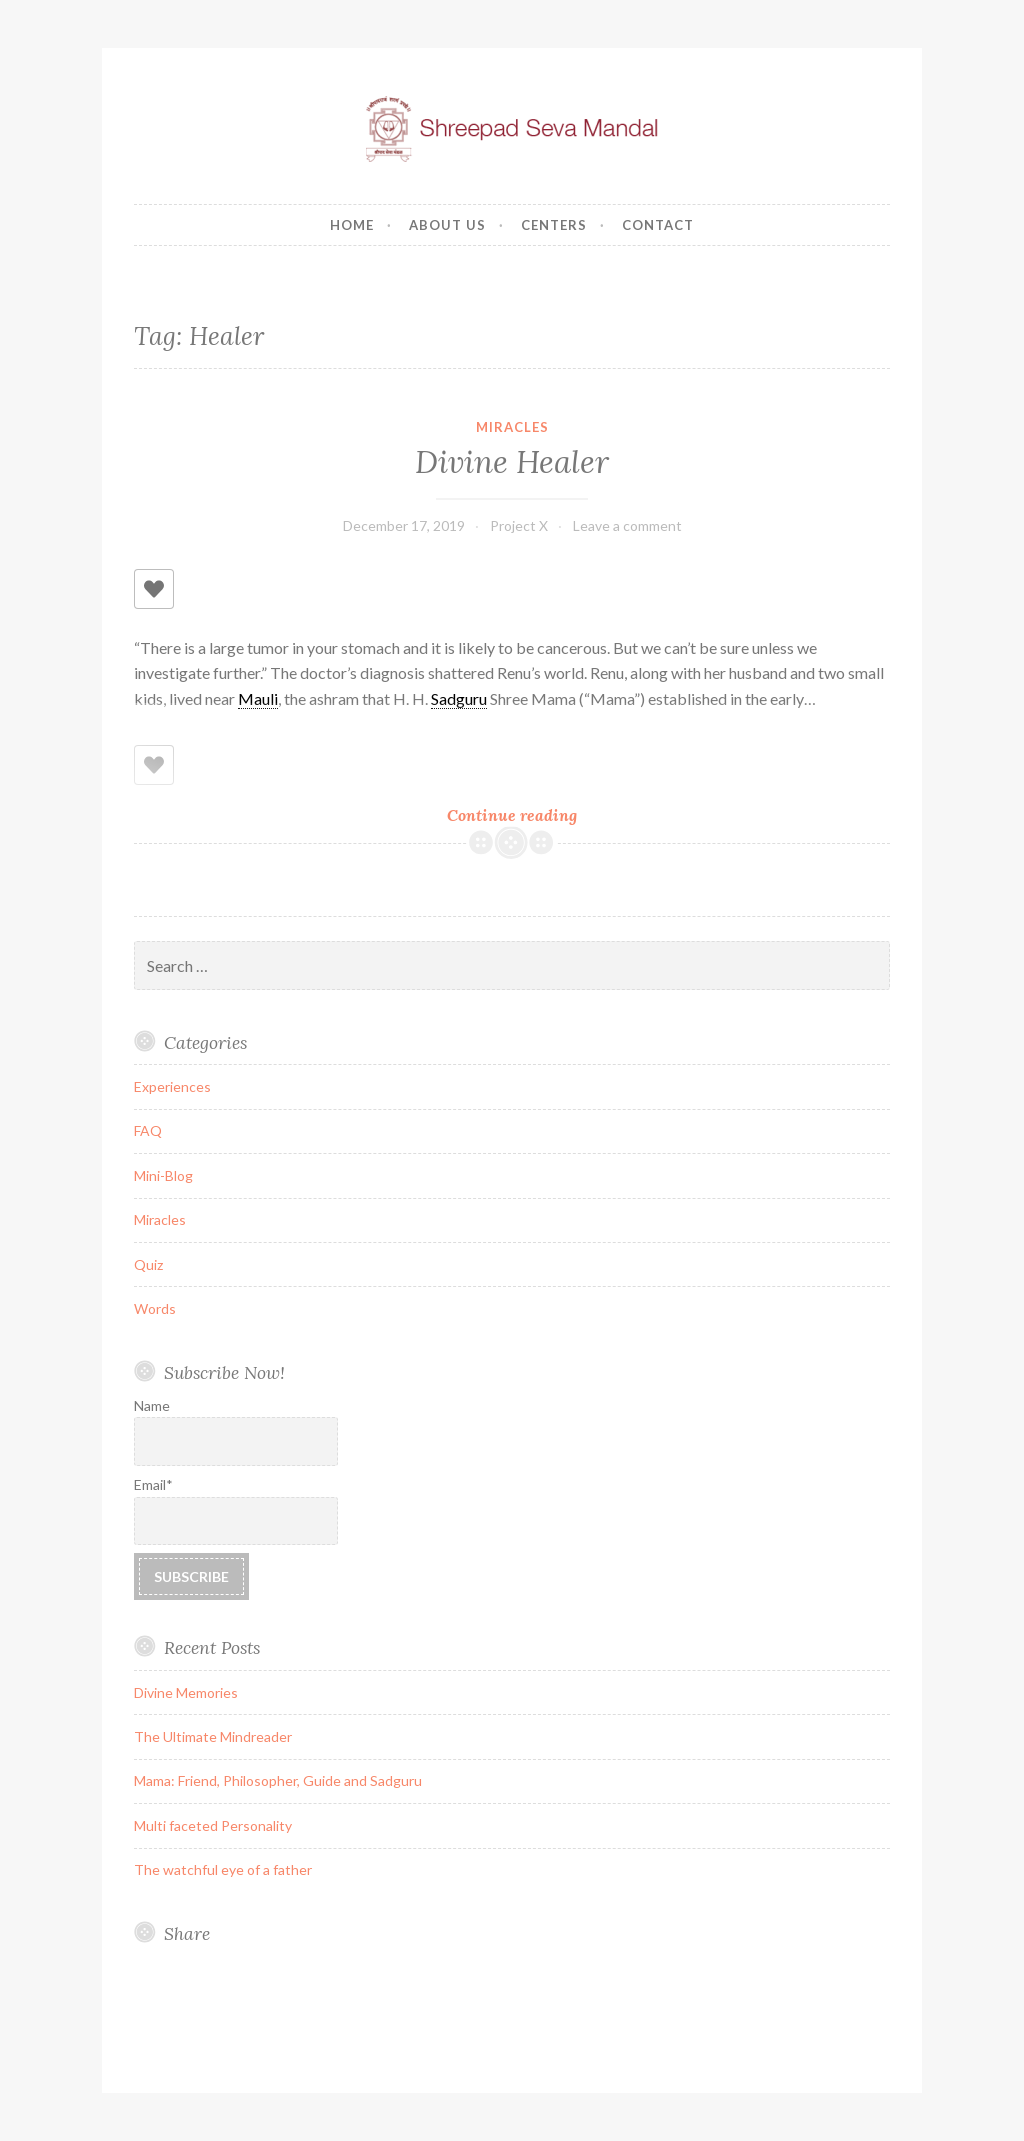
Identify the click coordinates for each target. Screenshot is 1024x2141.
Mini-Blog (163, 1175)
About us (447, 225)
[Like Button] (154, 589)
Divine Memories (186, 1692)
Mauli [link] (258, 698)
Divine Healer (512, 462)
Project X (519, 525)
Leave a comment (627, 525)
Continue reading (536, 814)
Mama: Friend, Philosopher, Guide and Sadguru (278, 1780)
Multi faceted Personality (213, 1825)
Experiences (172, 1086)
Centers (554, 225)
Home (352, 225)
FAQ (148, 1130)
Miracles (512, 427)
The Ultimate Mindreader (213, 1736)
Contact (658, 225)
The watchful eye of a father (223, 1869)
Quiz (148, 1264)
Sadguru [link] (459, 698)
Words (155, 1308)
